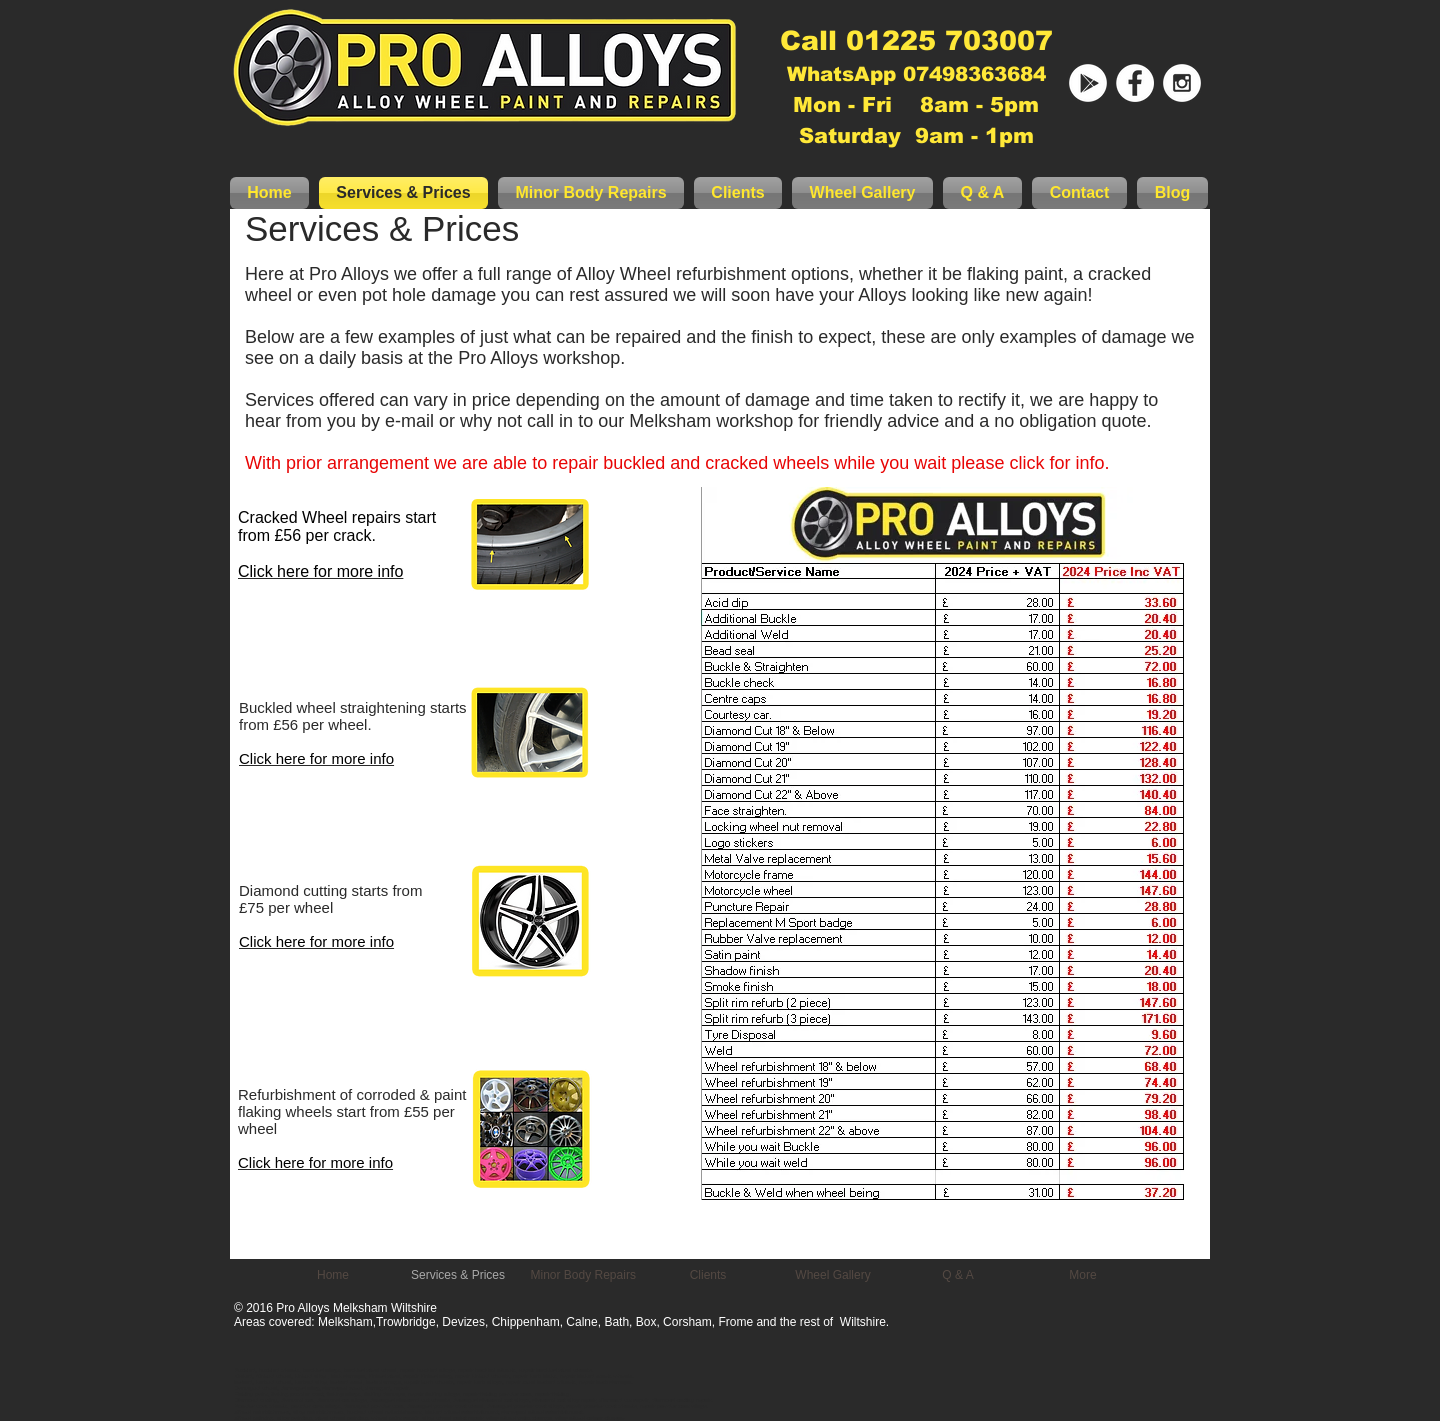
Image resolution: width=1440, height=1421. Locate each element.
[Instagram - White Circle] (1182, 83)
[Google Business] (1088, 83)
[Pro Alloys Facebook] (1135, 83)
